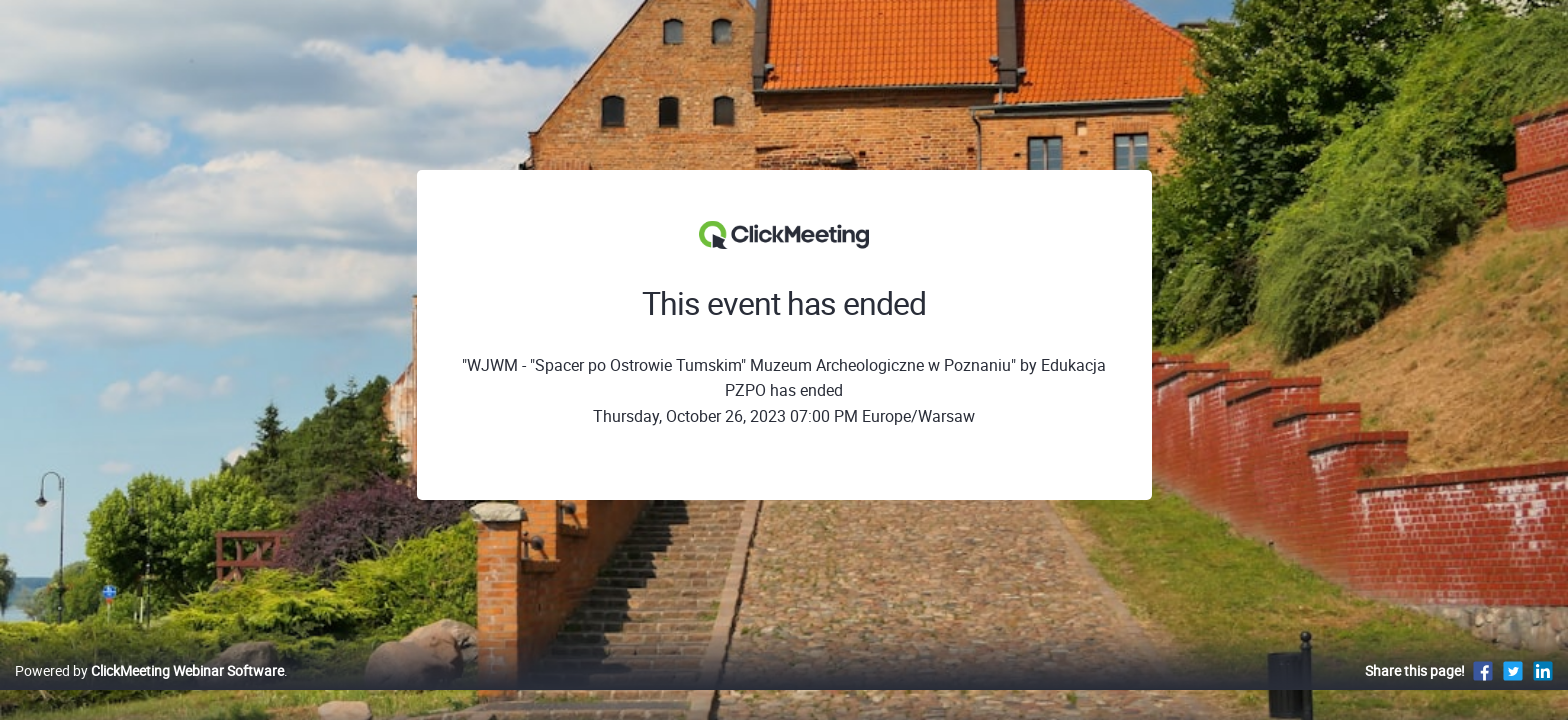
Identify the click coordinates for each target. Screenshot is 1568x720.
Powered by (149, 691)
